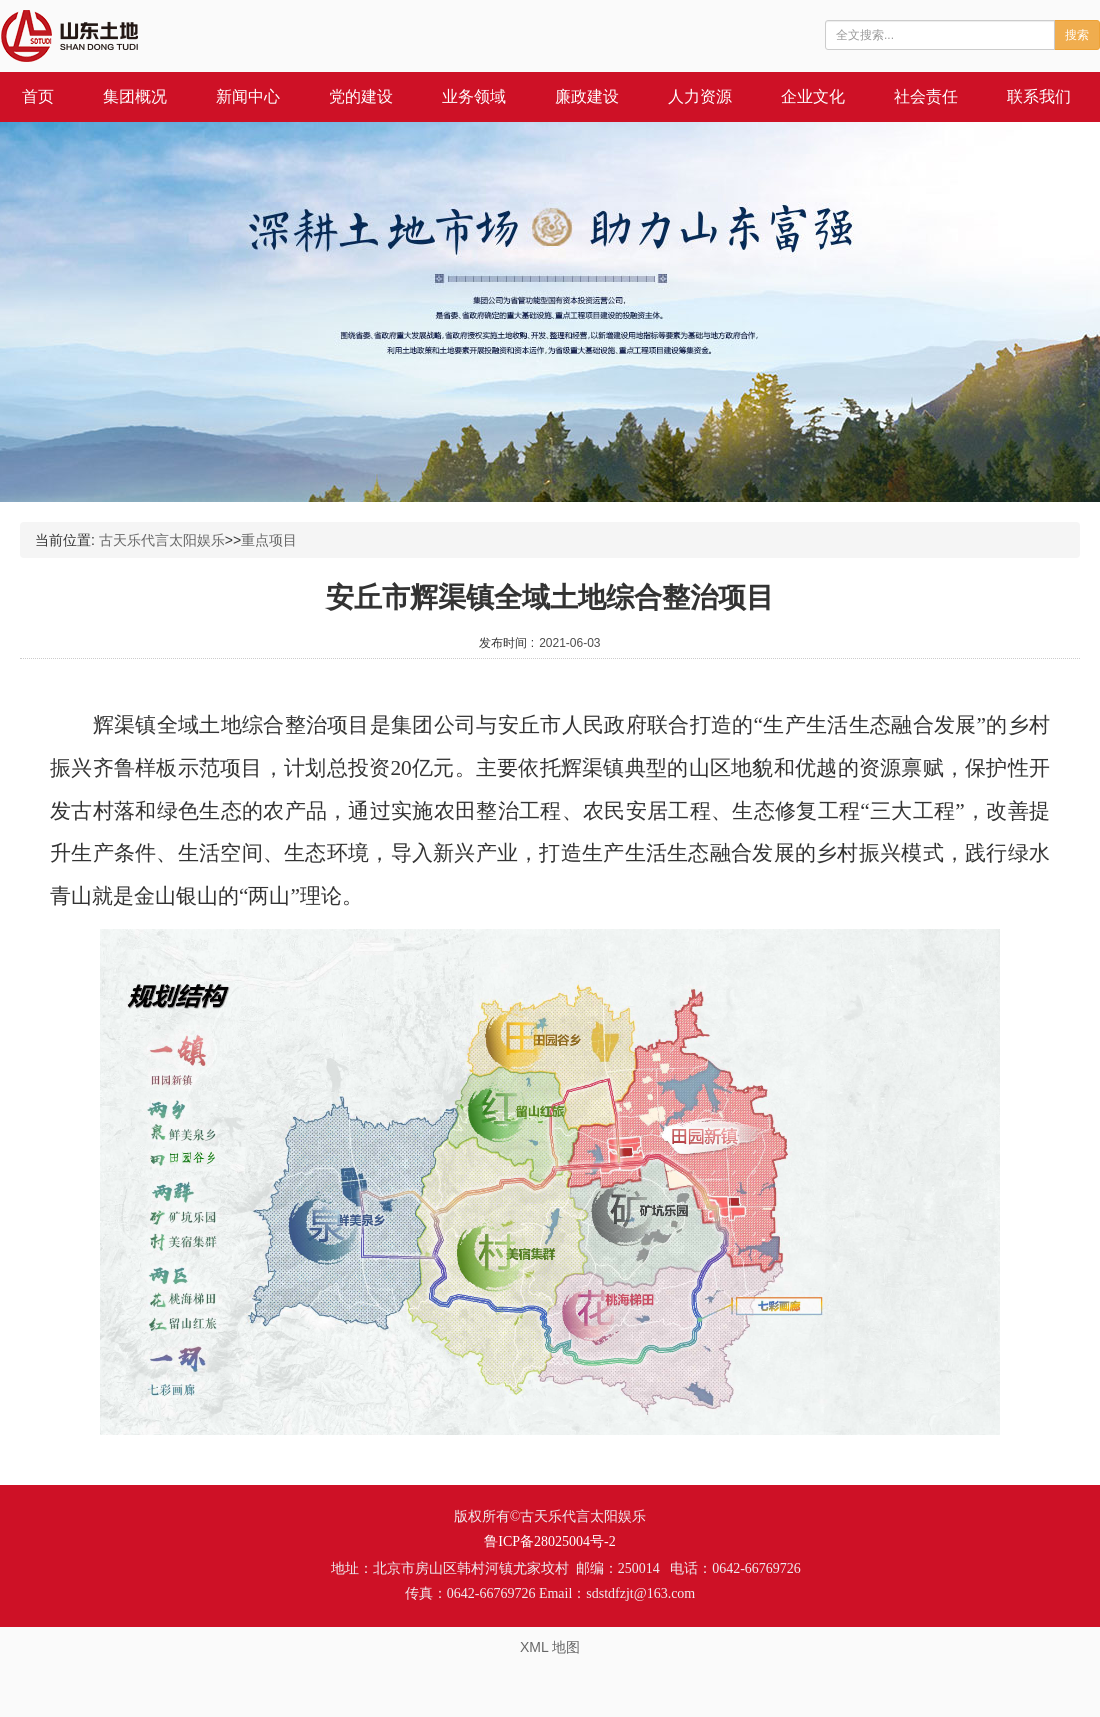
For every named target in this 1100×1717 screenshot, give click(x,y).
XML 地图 (550, 1647)
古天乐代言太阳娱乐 (162, 540)
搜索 (1077, 35)
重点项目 (269, 540)
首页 (38, 96)
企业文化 (813, 96)
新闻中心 (248, 96)
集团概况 (135, 96)
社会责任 (926, 96)
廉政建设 (587, 96)
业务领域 (474, 96)
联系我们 (1039, 96)
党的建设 (361, 96)
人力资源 (700, 96)
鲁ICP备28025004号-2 (549, 1541)
